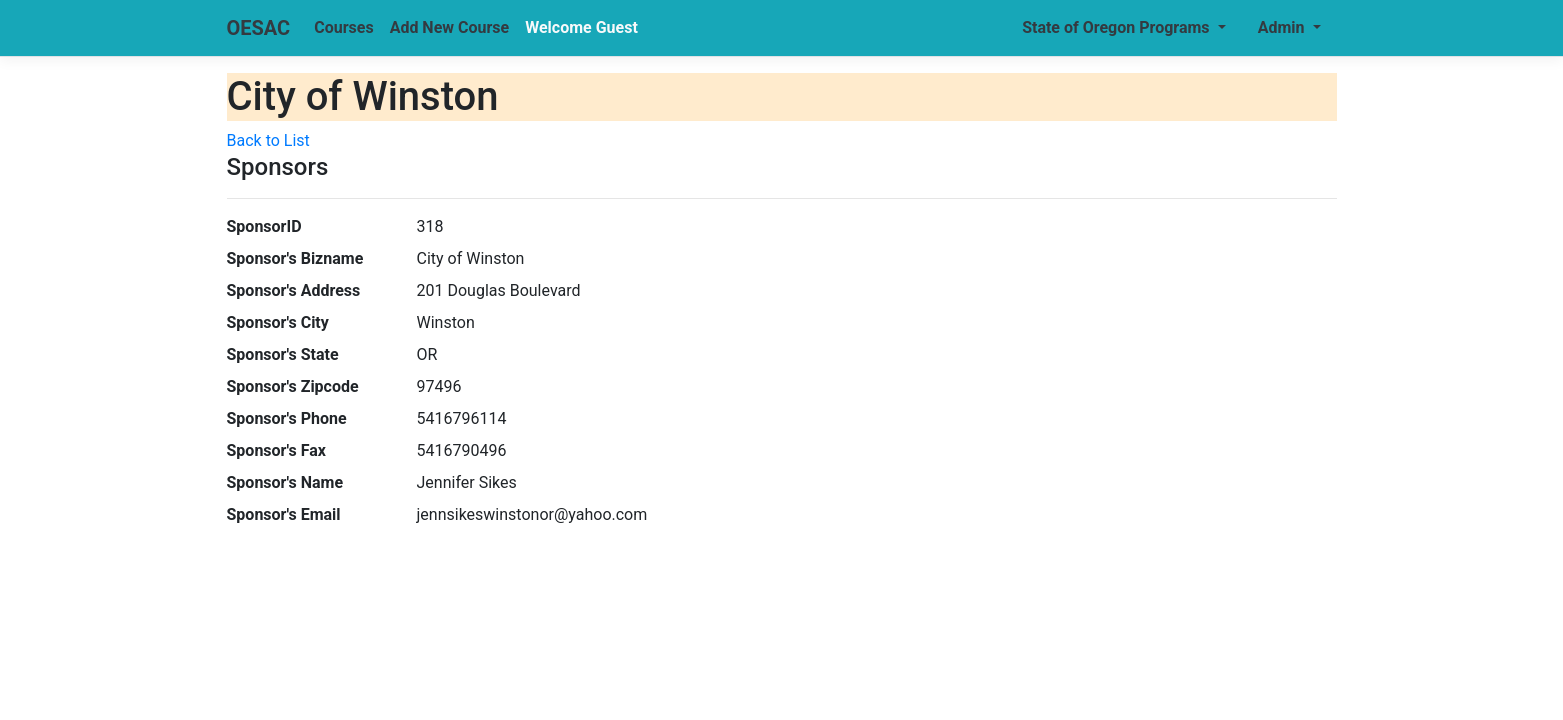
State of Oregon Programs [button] (1117, 27)
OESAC (259, 28)
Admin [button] (1283, 27)
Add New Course (450, 27)
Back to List (268, 140)
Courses (343, 27)
